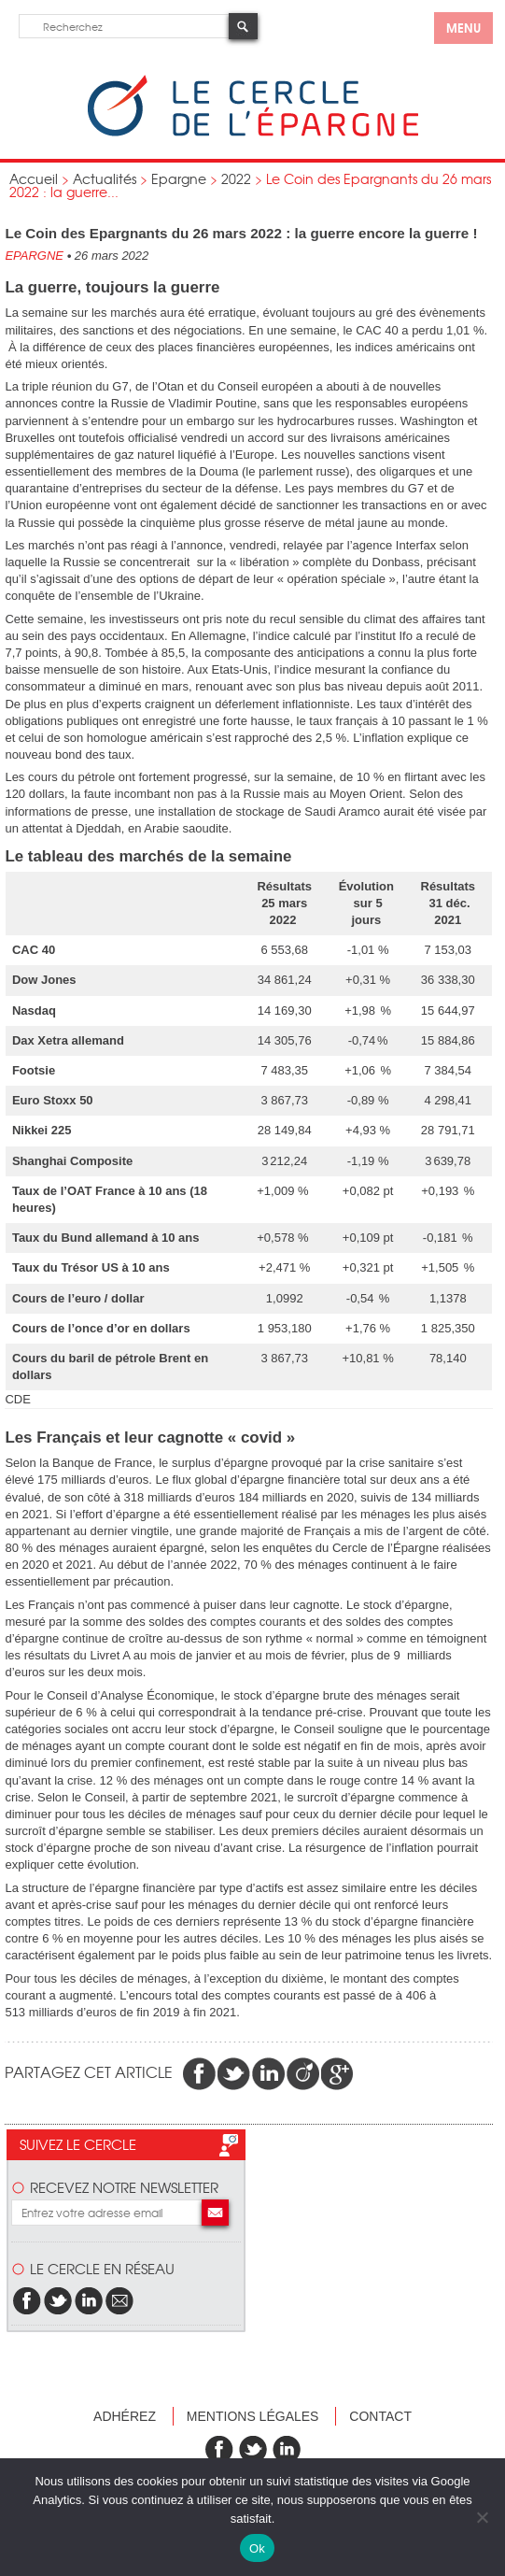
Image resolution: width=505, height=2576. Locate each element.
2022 (236, 178)
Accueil (33, 178)
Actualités (104, 178)
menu (463, 27)
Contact (380, 2416)
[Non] (481, 2517)
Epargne (178, 178)
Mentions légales (253, 2416)
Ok (257, 2548)
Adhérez (124, 2416)
